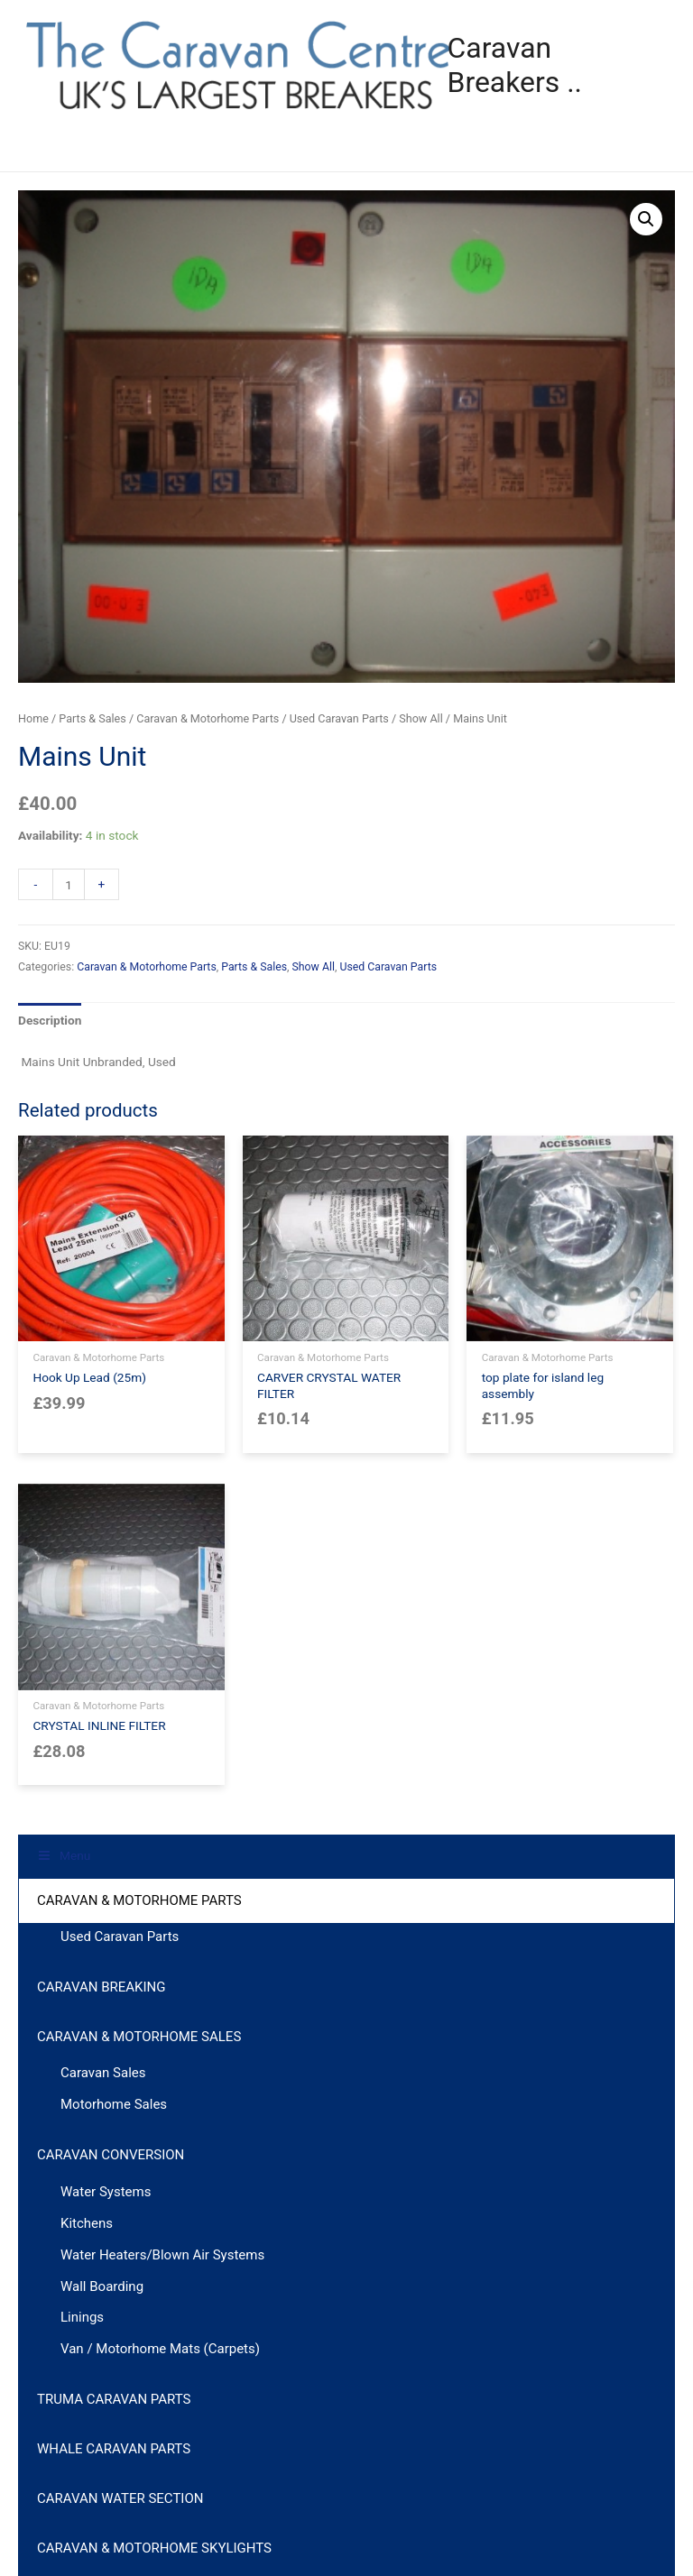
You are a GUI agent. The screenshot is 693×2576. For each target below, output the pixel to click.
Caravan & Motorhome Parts (207, 718)
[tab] (49, 1020)
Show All (420, 718)
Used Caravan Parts (339, 718)
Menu (60, 149)
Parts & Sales (92, 718)
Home (33, 718)
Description (49, 1020)
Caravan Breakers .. (574, 65)
